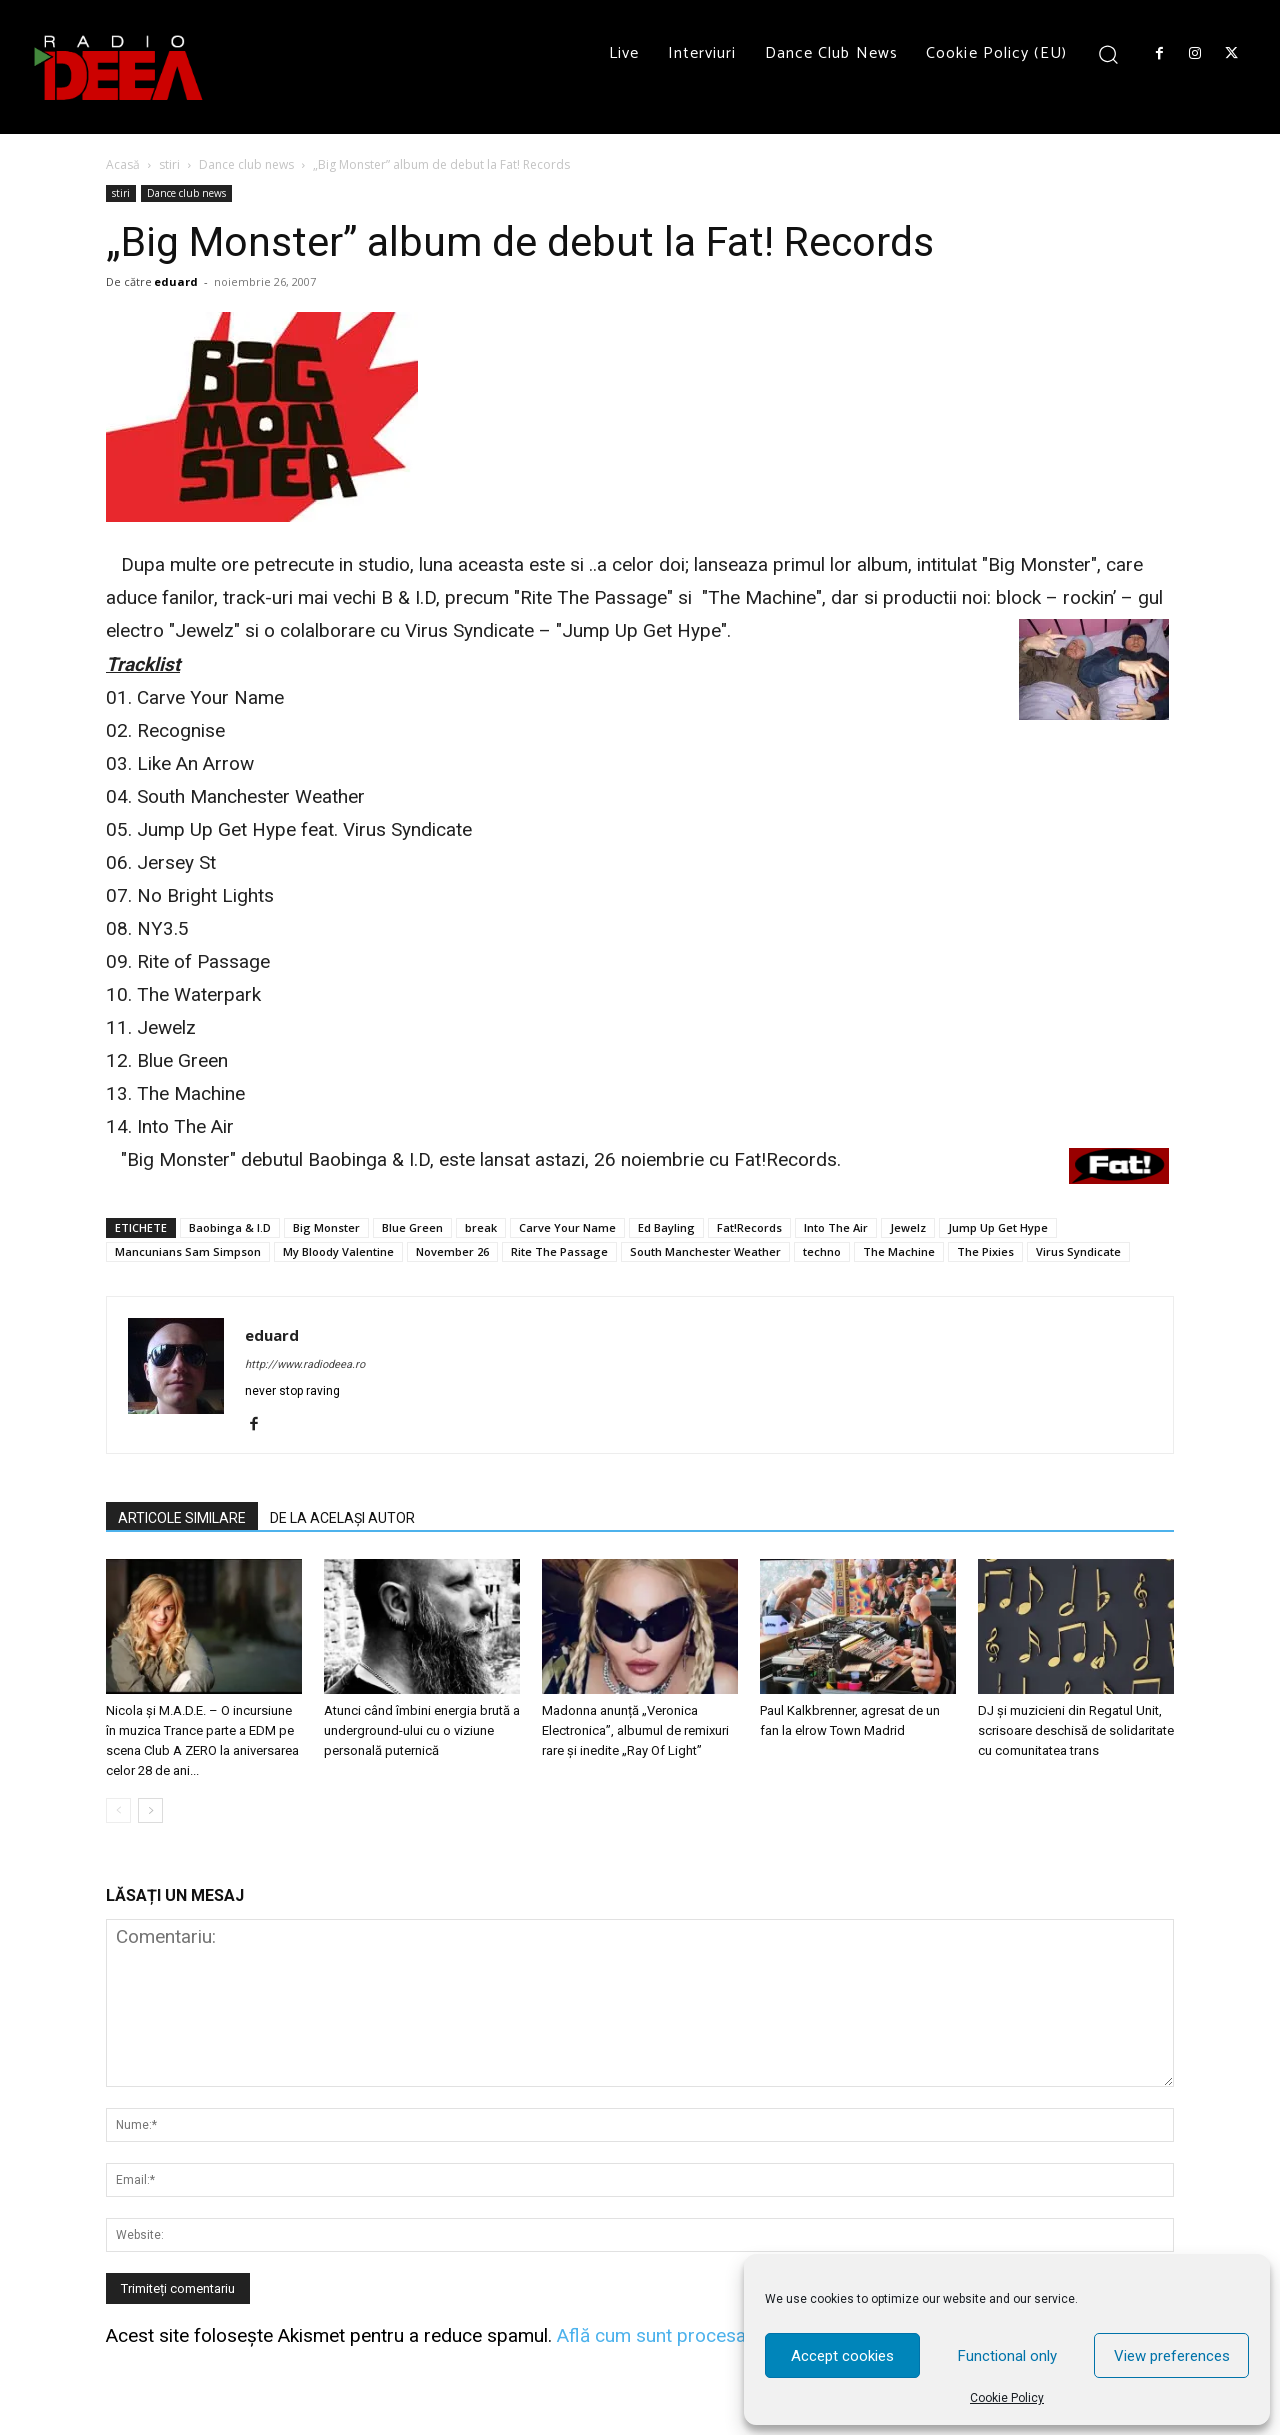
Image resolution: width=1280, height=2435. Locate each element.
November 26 (452, 1251)
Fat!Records (749, 1227)
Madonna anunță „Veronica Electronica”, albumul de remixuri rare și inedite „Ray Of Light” (635, 1730)
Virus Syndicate (1078, 1251)
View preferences (1172, 2356)
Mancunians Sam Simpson (188, 1251)
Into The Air (836, 1227)
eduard (176, 281)
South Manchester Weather (705, 1251)
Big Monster (326, 1227)
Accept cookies (842, 2356)
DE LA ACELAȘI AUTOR (342, 1518)
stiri (169, 164)
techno (822, 1251)
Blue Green (412, 1227)
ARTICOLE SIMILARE (182, 1518)
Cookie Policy (1007, 2398)
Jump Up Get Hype (998, 1227)
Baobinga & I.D (230, 1227)
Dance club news (246, 164)
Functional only (1007, 2356)
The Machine (899, 1251)
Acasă (123, 164)
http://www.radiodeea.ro (305, 1364)
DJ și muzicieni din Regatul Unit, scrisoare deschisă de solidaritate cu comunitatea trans (1076, 1730)
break (481, 1227)
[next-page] (150, 1810)
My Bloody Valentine (338, 1251)
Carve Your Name (567, 1227)
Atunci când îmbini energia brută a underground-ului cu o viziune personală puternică (422, 1730)
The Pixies (985, 1251)
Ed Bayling (666, 1227)
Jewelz (908, 1227)
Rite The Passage (559, 1251)
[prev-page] (118, 1810)
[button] (1108, 53)
